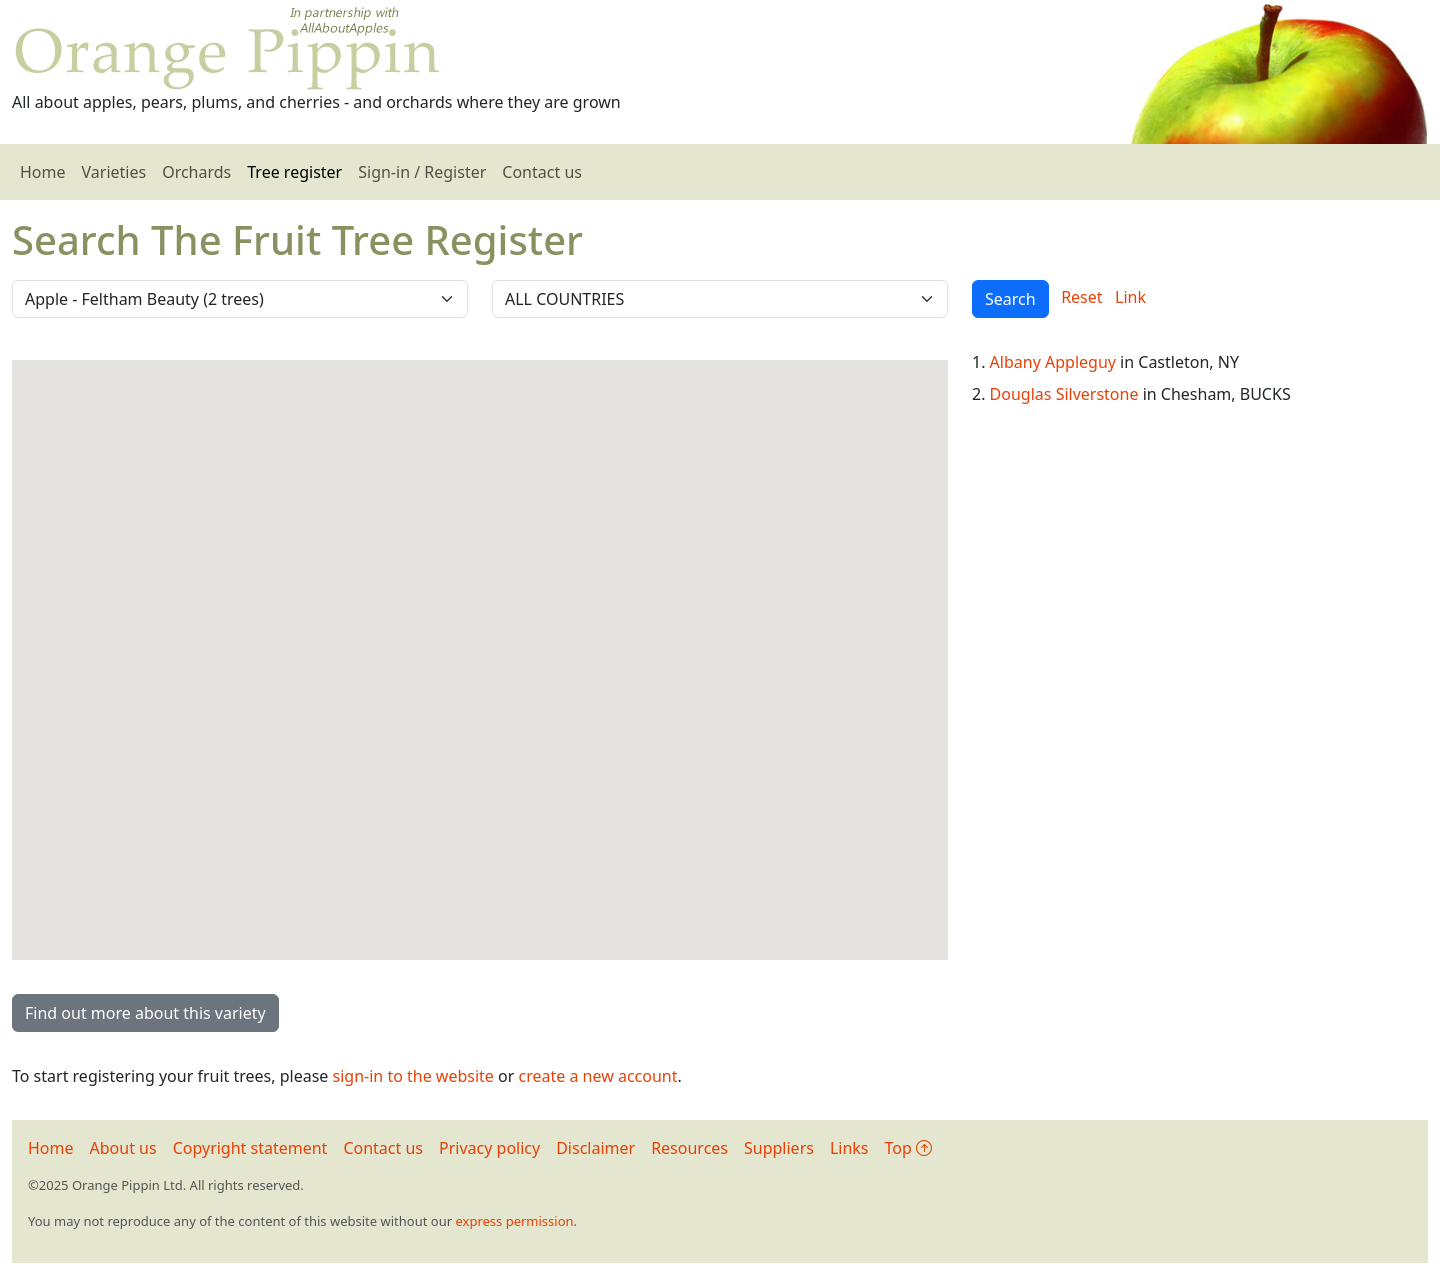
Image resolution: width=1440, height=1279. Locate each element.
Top (908, 1148)
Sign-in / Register (422, 172)
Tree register (294, 172)
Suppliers (779, 1148)
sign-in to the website (413, 1076)
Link (1130, 297)
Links (849, 1148)
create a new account (598, 1076)
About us (123, 1148)
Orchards (196, 172)
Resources (689, 1148)
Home (43, 172)
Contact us (542, 172)
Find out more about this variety (145, 1013)
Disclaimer (595, 1148)
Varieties (114, 172)
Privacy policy (489, 1148)
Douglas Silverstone (1064, 394)
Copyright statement (250, 1148)
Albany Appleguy (1053, 362)
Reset (1081, 297)
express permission (514, 1221)
